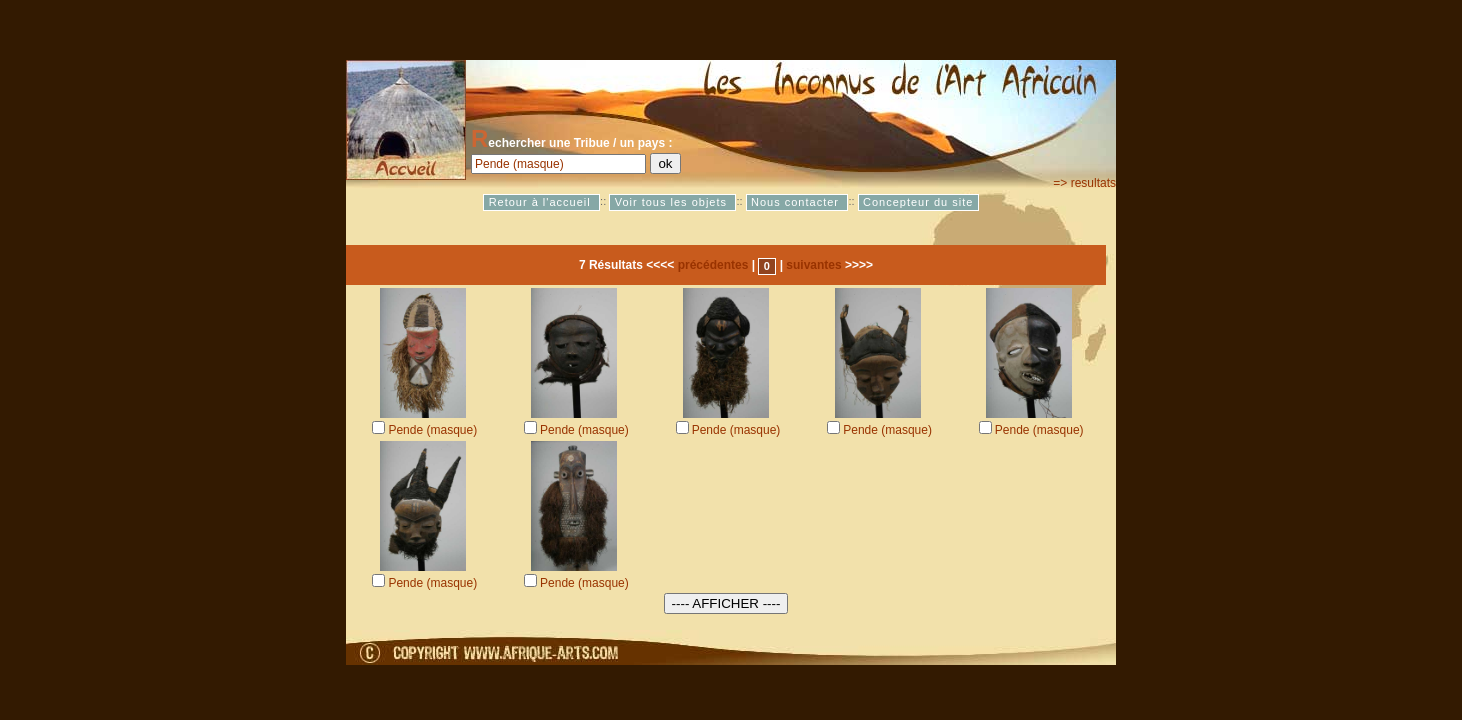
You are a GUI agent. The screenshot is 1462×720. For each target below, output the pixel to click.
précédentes (713, 265)
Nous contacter (797, 202)
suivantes (813, 265)
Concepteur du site (918, 202)
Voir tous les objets (673, 202)
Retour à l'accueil (542, 202)
